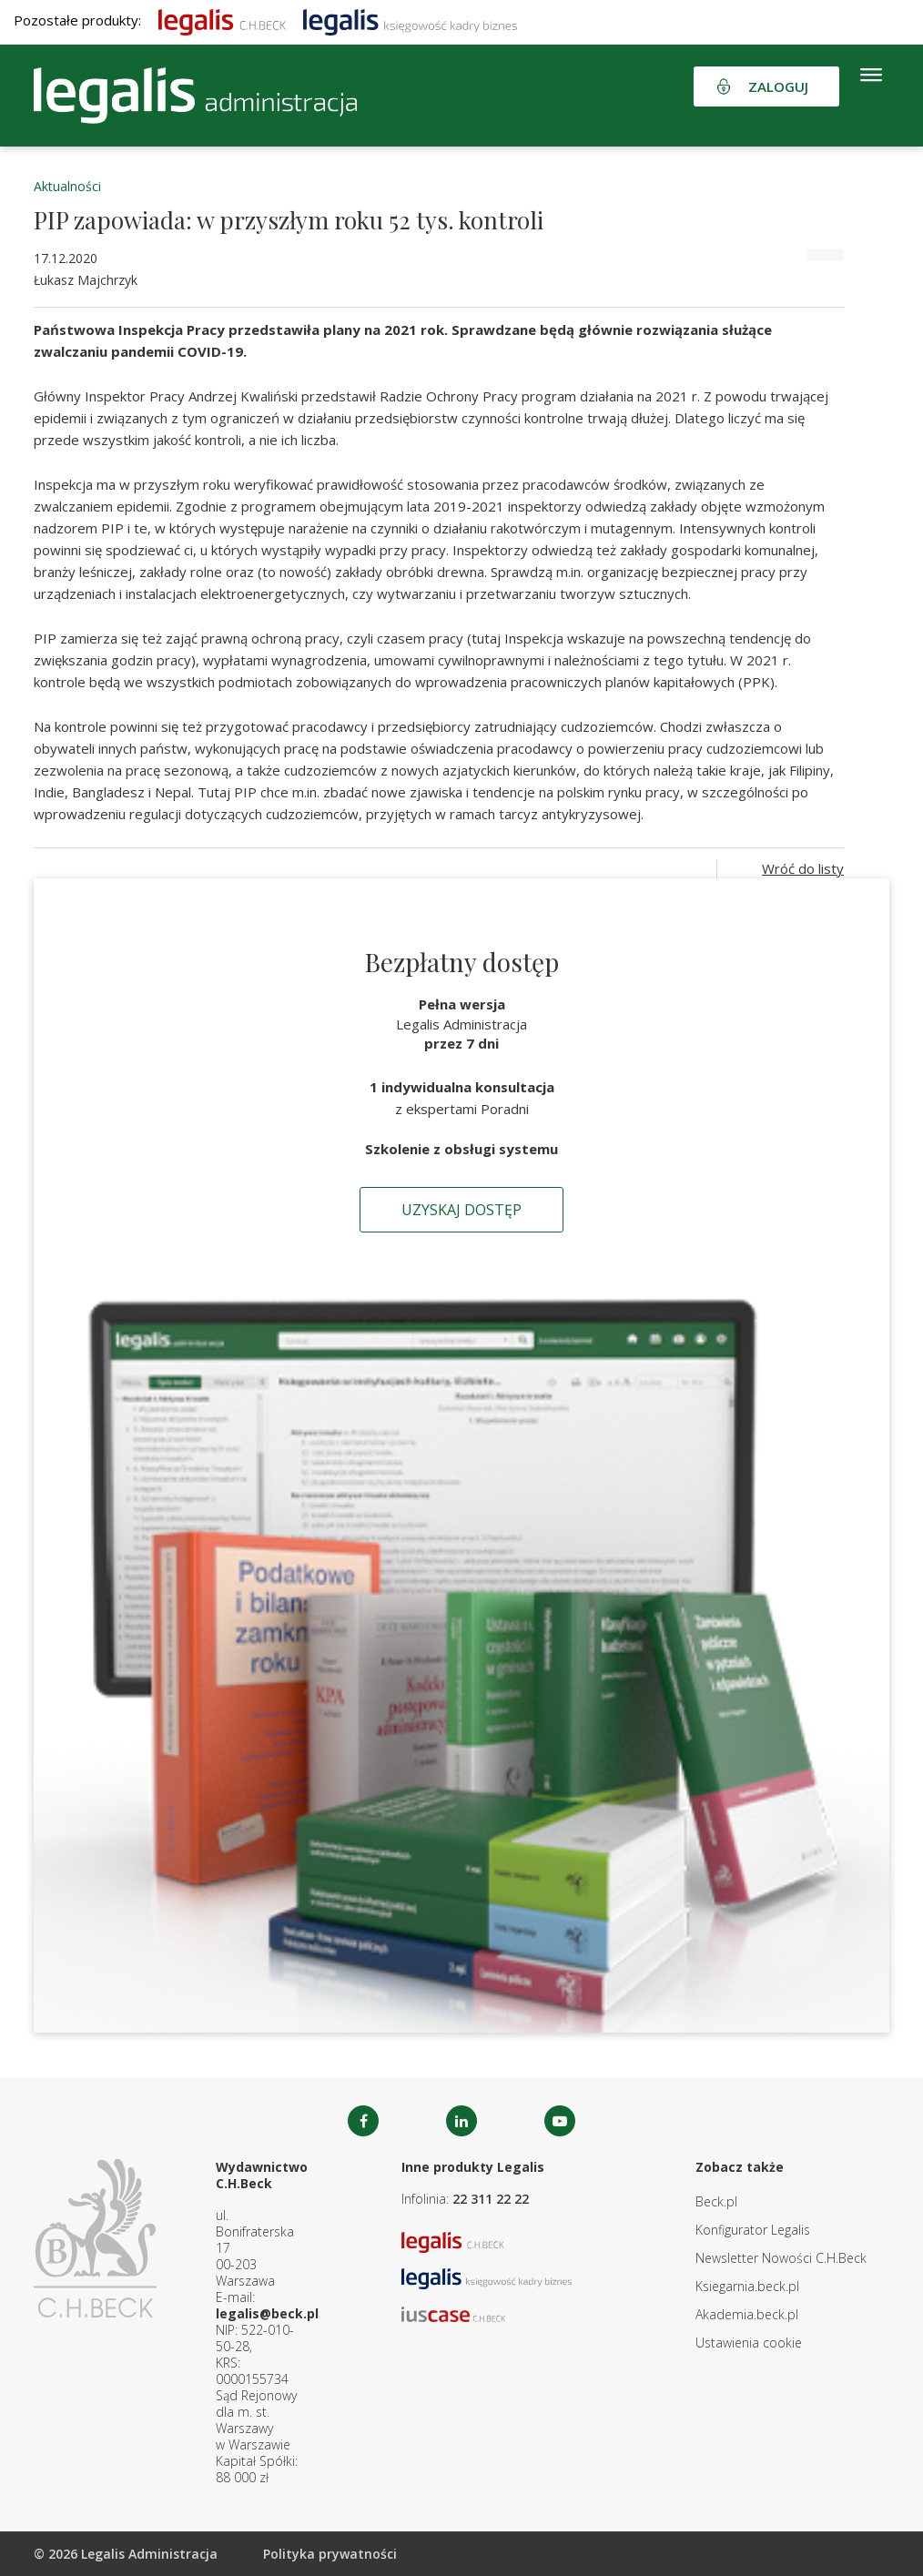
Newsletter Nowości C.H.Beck (781, 2258)
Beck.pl (716, 2201)
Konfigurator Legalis (752, 2229)
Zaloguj (778, 86)
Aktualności (67, 186)
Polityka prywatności (330, 2553)
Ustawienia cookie (748, 2342)
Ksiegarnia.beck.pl (747, 2286)
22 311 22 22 (490, 2198)
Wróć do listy (803, 868)
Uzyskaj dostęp (461, 1210)
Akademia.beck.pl (746, 2314)
